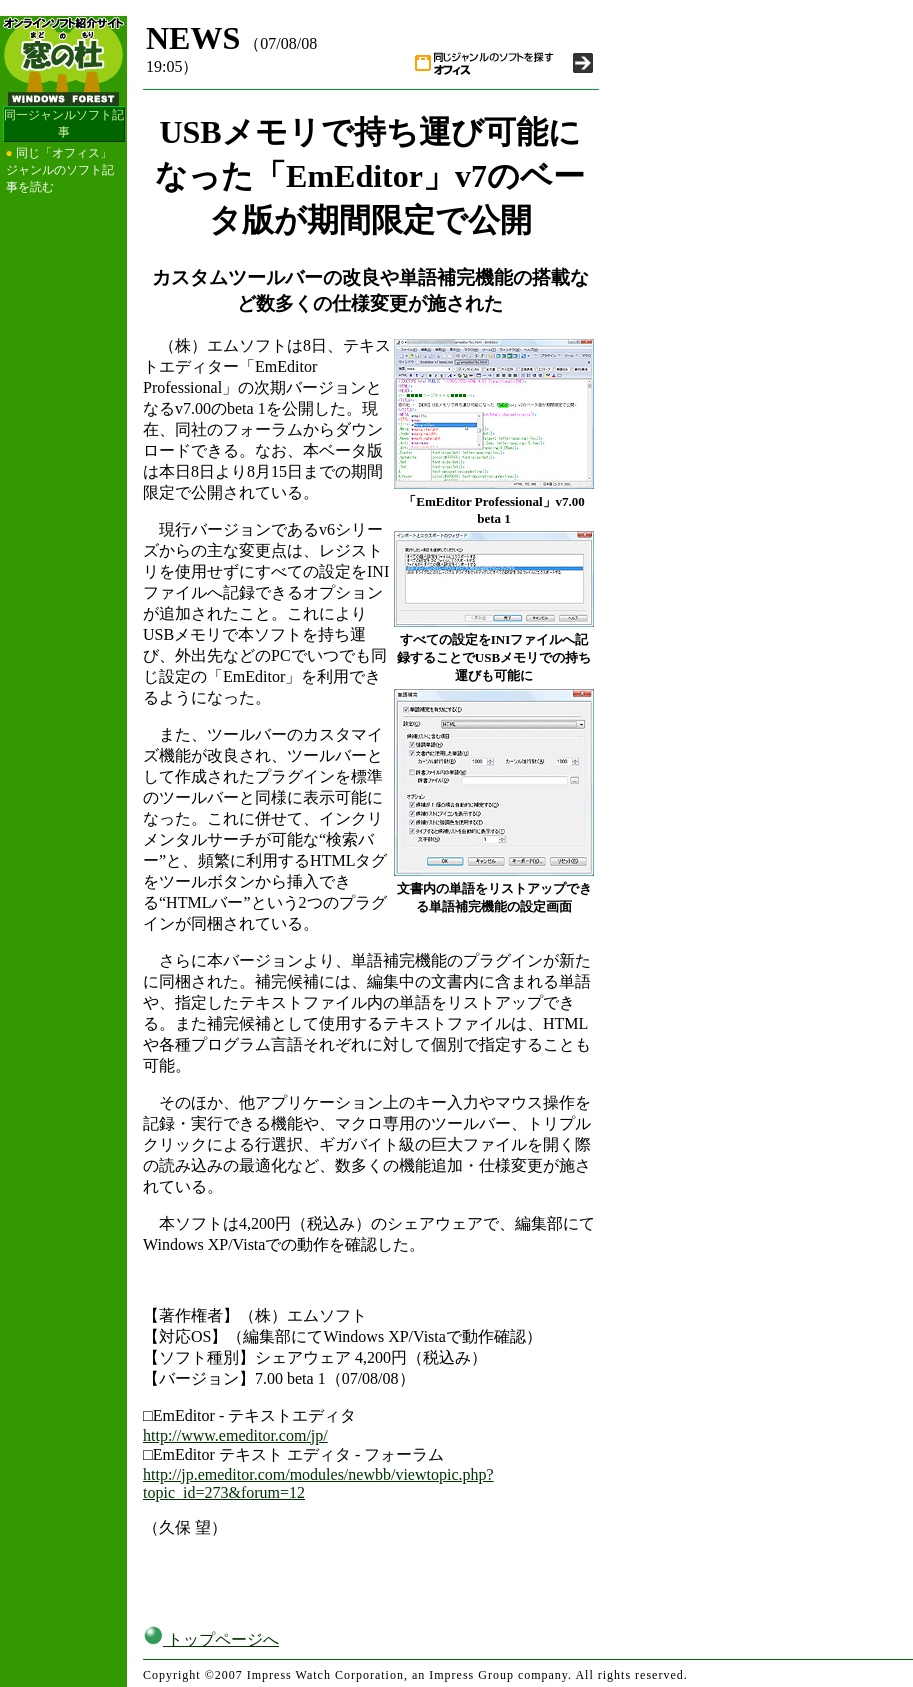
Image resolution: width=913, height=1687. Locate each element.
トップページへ (211, 1639)
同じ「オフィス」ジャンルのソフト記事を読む (60, 170)
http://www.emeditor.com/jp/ (235, 1435)
